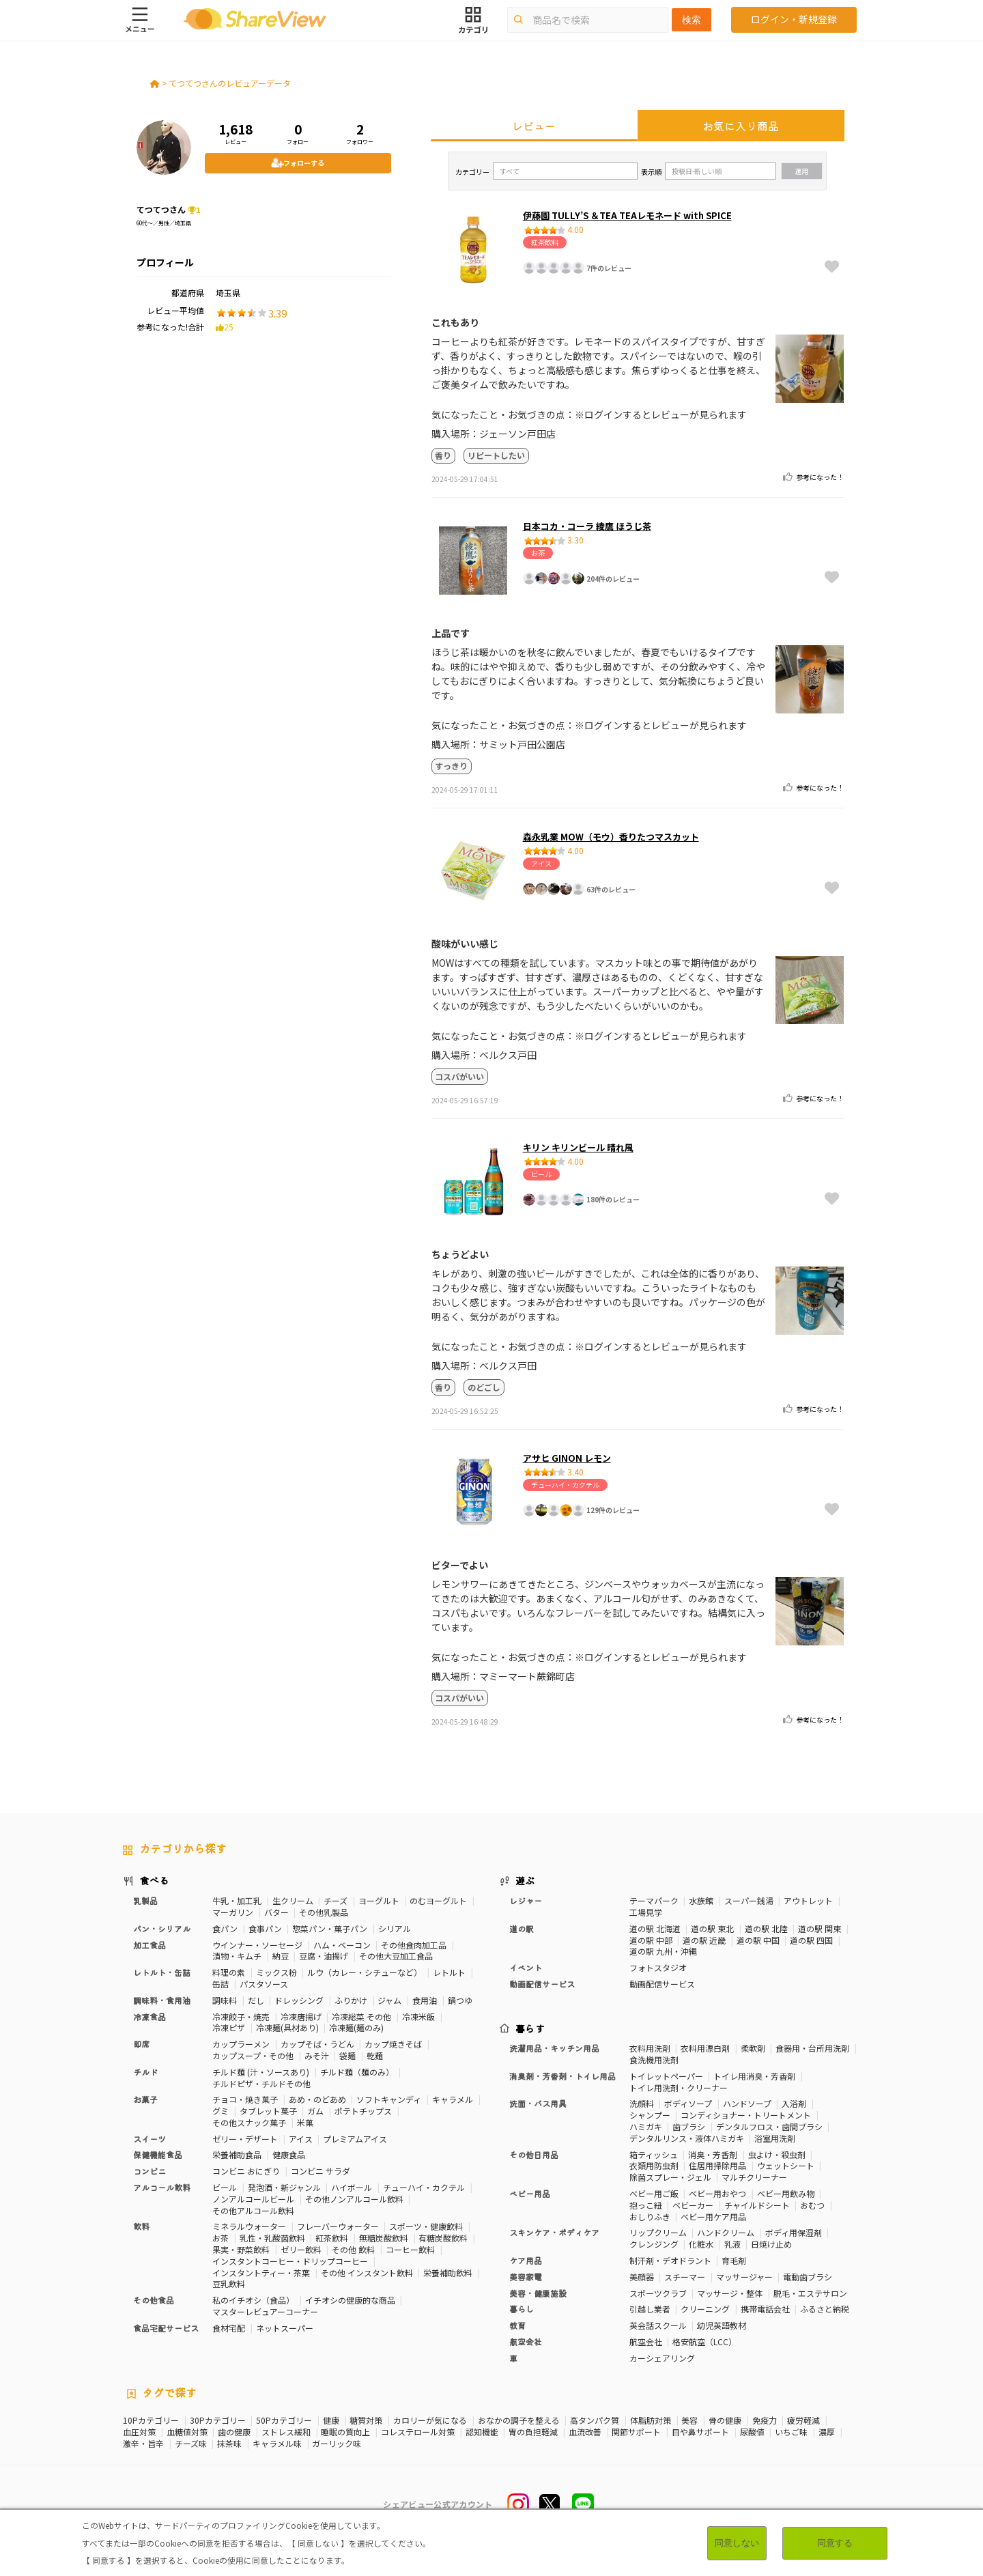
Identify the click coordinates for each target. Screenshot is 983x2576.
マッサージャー (744, 2276)
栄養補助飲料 (447, 2272)
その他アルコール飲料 (253, 2210)
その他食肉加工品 (413, 1945)
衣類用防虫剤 (654, 2165)
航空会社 (525, 2341)
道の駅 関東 (819, 1928)
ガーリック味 (336, 2443)
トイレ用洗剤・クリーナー (678, 2087)
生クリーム (292, 1900)
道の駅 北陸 (766, 1928)
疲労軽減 (803, 2420)
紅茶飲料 (331, 2238)
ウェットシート (785, 2165)
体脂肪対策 (650, 2420)
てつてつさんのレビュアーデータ (230, 83)
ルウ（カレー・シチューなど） (364, 1972)
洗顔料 (641, 2103)
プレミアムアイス (355, 2139)
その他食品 (153, 2300)
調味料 (224, 2000)
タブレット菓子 (268, 2111)
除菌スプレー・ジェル (670, 2177)
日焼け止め (771, 2244)
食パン (225, 1928)
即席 (141, 2044)
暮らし (521, 2309)
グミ (220, 2111)
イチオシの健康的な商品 (350, 2300)
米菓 (305, 2122)
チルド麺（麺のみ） (357, 2072)
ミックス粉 (276, 1972)
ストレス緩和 (286, 2431)
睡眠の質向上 (345, 2431)
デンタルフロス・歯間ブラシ (769, 2126)
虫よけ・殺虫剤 (777, 2154)
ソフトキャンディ (388, 2099)
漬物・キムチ (236, 1956)
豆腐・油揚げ (323, 1956)
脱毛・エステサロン (810, 2293)
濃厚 (826, 2431)
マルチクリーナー (754, 2177)
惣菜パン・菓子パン (329, 1928)
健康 (331, 2420)
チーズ (335, 1900)
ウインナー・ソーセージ (257, 1945)
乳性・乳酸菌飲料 (272, 2238)
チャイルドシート (757, 2205)
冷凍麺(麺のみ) (356, 2027)
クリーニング (705, 2309)
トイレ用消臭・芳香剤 (754, 2076)
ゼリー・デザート (245, 2139)
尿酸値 (752, 2431)
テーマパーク (654, 1900)
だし (256, 2000)
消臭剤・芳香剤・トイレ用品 (562, 2076)
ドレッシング (299, 2000)
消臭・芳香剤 (712, 2154)
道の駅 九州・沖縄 (663, 1951)
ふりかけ (350, 2000)
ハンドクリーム (725, 2232)
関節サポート (636, 2431)
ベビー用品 (529, 2193)
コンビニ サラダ (320, 2171)
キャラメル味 (277, 2443)
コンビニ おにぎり (246, 2171)
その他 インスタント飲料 (367, 2272)
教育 (517, 2325)
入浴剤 (794, 2103)
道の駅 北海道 (655, 1928)
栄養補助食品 (236, 2154)
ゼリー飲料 (301, 2249)
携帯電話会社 (765, 2309)
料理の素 (228, 1972)
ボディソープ (688, 2103)
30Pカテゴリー (218, 2420)
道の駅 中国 (758, 1940)
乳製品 (145, 1900)
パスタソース (264, 1984)
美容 (689, 2420)
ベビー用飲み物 (785, 2193)
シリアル (394, 1928)
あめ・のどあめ (317, 2099)
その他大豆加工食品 (396, 1956)
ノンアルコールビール (253, 2199)
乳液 (732, 2244)
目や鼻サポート (700, 2431)
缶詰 (220, 1984)
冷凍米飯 (418, 2016)
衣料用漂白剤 (705, 2048)
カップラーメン (241, 2044)
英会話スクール (658, 2325)
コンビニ (149, 2171)
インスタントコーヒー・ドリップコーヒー (290, 2261)
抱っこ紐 (645, 2205)
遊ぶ (525, 1880)
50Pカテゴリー (284, 2420)
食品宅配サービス (166, 2328)
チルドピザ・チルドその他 (261, 2083)
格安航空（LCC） (704, 2341)
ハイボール (351, 2187)
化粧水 (701, 2244)
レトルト (449, 1972)
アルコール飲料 (161, 2187)
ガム (315, 2111)
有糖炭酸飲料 (443, 2238)
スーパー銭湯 (748, 1900)
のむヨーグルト (438, 1900)
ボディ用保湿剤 (793, 2232)
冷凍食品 (149, 2016)
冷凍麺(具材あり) (287, 2027)
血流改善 (585, 2431)
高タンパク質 (594, 2420)
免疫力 (764, 2420)
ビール (224, 2187)
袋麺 (347, 2055)
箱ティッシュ (653, 2154)
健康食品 (288, 2154)
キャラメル (452, 2099)
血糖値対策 (187, 2431)
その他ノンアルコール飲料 (354, 2199)
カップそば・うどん (317, 2044)
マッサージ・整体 (730, 2293)
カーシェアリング (662, 2358)
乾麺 (375, 2055)
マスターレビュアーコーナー (265, 2311)
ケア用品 (525, 2260)
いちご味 (791, 2431)
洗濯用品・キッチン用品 (554, 2048)
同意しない (737, 2543)
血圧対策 (139, 2431)
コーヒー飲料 (410, 2249)
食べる (154, 1880)
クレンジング (654, 2244)
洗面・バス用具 (538, 2103)
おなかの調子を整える (519, 2420)
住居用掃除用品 (717, 2165)
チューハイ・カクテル (424, 2187)
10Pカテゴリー (151, 2420)
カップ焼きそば (393, 2044)
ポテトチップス (363, 2111)
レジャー (525, 1900)
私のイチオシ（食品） (253, 2300)
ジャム (389, 2000)
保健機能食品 (157, 2154)
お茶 (220, 2238)
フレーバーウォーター (338, 2226)
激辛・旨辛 (143, 2443)
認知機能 (482, 2431)
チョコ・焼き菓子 (245, 2099)
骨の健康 (725, 2420)
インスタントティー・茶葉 (261, 2272)
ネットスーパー (284, 2328)
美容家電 (525, 2276)
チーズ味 (191, 2443)
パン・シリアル (161, 1928)
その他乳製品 (323, 1912)
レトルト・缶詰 (161, 1972)
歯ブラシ (688, 2126)
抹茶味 (229, 2443)
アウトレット (808, 1900)
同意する (835, 2543)
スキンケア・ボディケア (554, 2232)
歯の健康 (234, 2431)
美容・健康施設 (538, 2293)
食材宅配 (228, 2328)
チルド (145, 2072)
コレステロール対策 (418, 2431)
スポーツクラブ (658, 2293)
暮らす (530, 2028)
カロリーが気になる (430, 2420)
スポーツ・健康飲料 (426, 2226)
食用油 (424, 2000)
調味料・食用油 (161, 2000)
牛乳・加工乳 (236, 1900)
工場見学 (645, 1912)
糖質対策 (366, 2420)
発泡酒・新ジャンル (284, 2187)
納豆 (280, 1956)
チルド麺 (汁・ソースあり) (260, 2072)
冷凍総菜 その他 (361, 2016)
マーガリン (232, 1912)
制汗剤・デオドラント (670, 2260)
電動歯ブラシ (807, 2276)
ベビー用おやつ (717, 2193)
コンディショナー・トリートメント (746, 2115)
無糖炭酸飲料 (383, 2238)
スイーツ (149, 2139)
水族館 (701, 1900)
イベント (525, 1967)
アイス (301, 2139)
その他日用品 (533, 2154)
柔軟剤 (753, 2048)
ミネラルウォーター (249, 2226)
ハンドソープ (747, 2103)
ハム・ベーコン (342, 1945)
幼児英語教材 (721, 2325)
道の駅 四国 (811, 1940)
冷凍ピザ (228, 2027)
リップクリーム (658, 2232)
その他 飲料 (353, 2249)
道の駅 (521, 1928)
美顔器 (641, 2276)
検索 (691, 19)
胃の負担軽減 (533, 2431)
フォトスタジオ (658, 1967)
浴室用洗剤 (774, 2138)
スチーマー (684, 2276)
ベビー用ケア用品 (713, 2216)
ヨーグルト (378, 1900)
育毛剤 (734, 2260)
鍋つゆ (460, 2000)
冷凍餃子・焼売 (241, 2016)
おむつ (812, 2205)
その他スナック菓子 (249, 2122)
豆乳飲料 (228, 2283)
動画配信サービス (542, 1984)
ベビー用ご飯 (654, 2193)
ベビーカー (692, 2205)
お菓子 (145, 2099)
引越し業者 (649, 2309)
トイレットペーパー (666, 2076)
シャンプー (649, 2115)
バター (276, 1912)
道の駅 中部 (650, 1940)
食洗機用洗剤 (654, 2059)
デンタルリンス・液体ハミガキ (686, 2138)
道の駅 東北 (712, 1928)
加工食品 (149, 1945)
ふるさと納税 (824, 2309)
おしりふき (649, 2216)
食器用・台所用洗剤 (812, 2048)
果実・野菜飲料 (241, 2249)
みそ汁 (316, 2055)
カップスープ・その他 (253, 2055)
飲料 (141, 2226)
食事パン (265, 1928)
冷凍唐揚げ (301, 2016)
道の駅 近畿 (704, 1940)
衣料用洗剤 (649, 2048)
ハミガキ (645, 2126)
